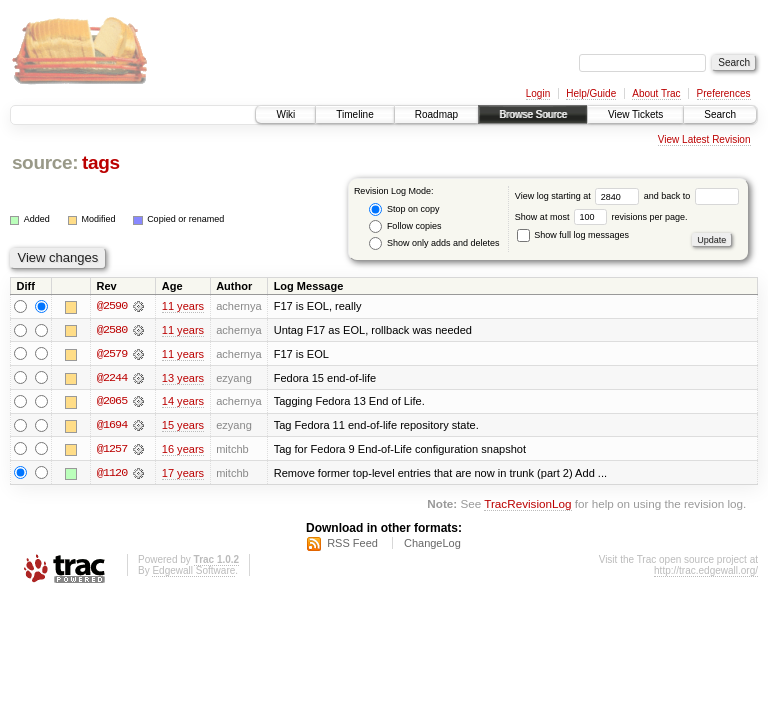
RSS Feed (352, 545)
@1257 (112, 450)
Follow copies (405, 226)
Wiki (285, 114)
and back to (691, 196)
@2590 (112, 306)
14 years (183, 402)
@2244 (112, 378)
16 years (183, 450)
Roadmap (436, 114)
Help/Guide (591, 93)
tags (101, 162)
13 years (183, 378)
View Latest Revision (704, 139)
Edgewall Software (193, 572)
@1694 (112, 426)
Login (538, 93)
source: (45, 162)
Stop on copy (404, 209)
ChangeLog (432, 545)
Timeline (354, 114)
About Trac (656, 93)
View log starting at (579, 196)
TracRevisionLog (527, 505)
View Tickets (635, 114)
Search (720, 114)
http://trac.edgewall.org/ (706, 572)
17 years (183, 474)
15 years (183, 426)
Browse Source (533, 114)
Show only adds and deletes (434, 243)
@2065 (112, 402)
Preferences (724, 93)
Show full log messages (573, 235)
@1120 (112, 474)
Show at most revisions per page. (601, 217)
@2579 (112, 354)
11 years (183, 306)
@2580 (112, 330)
